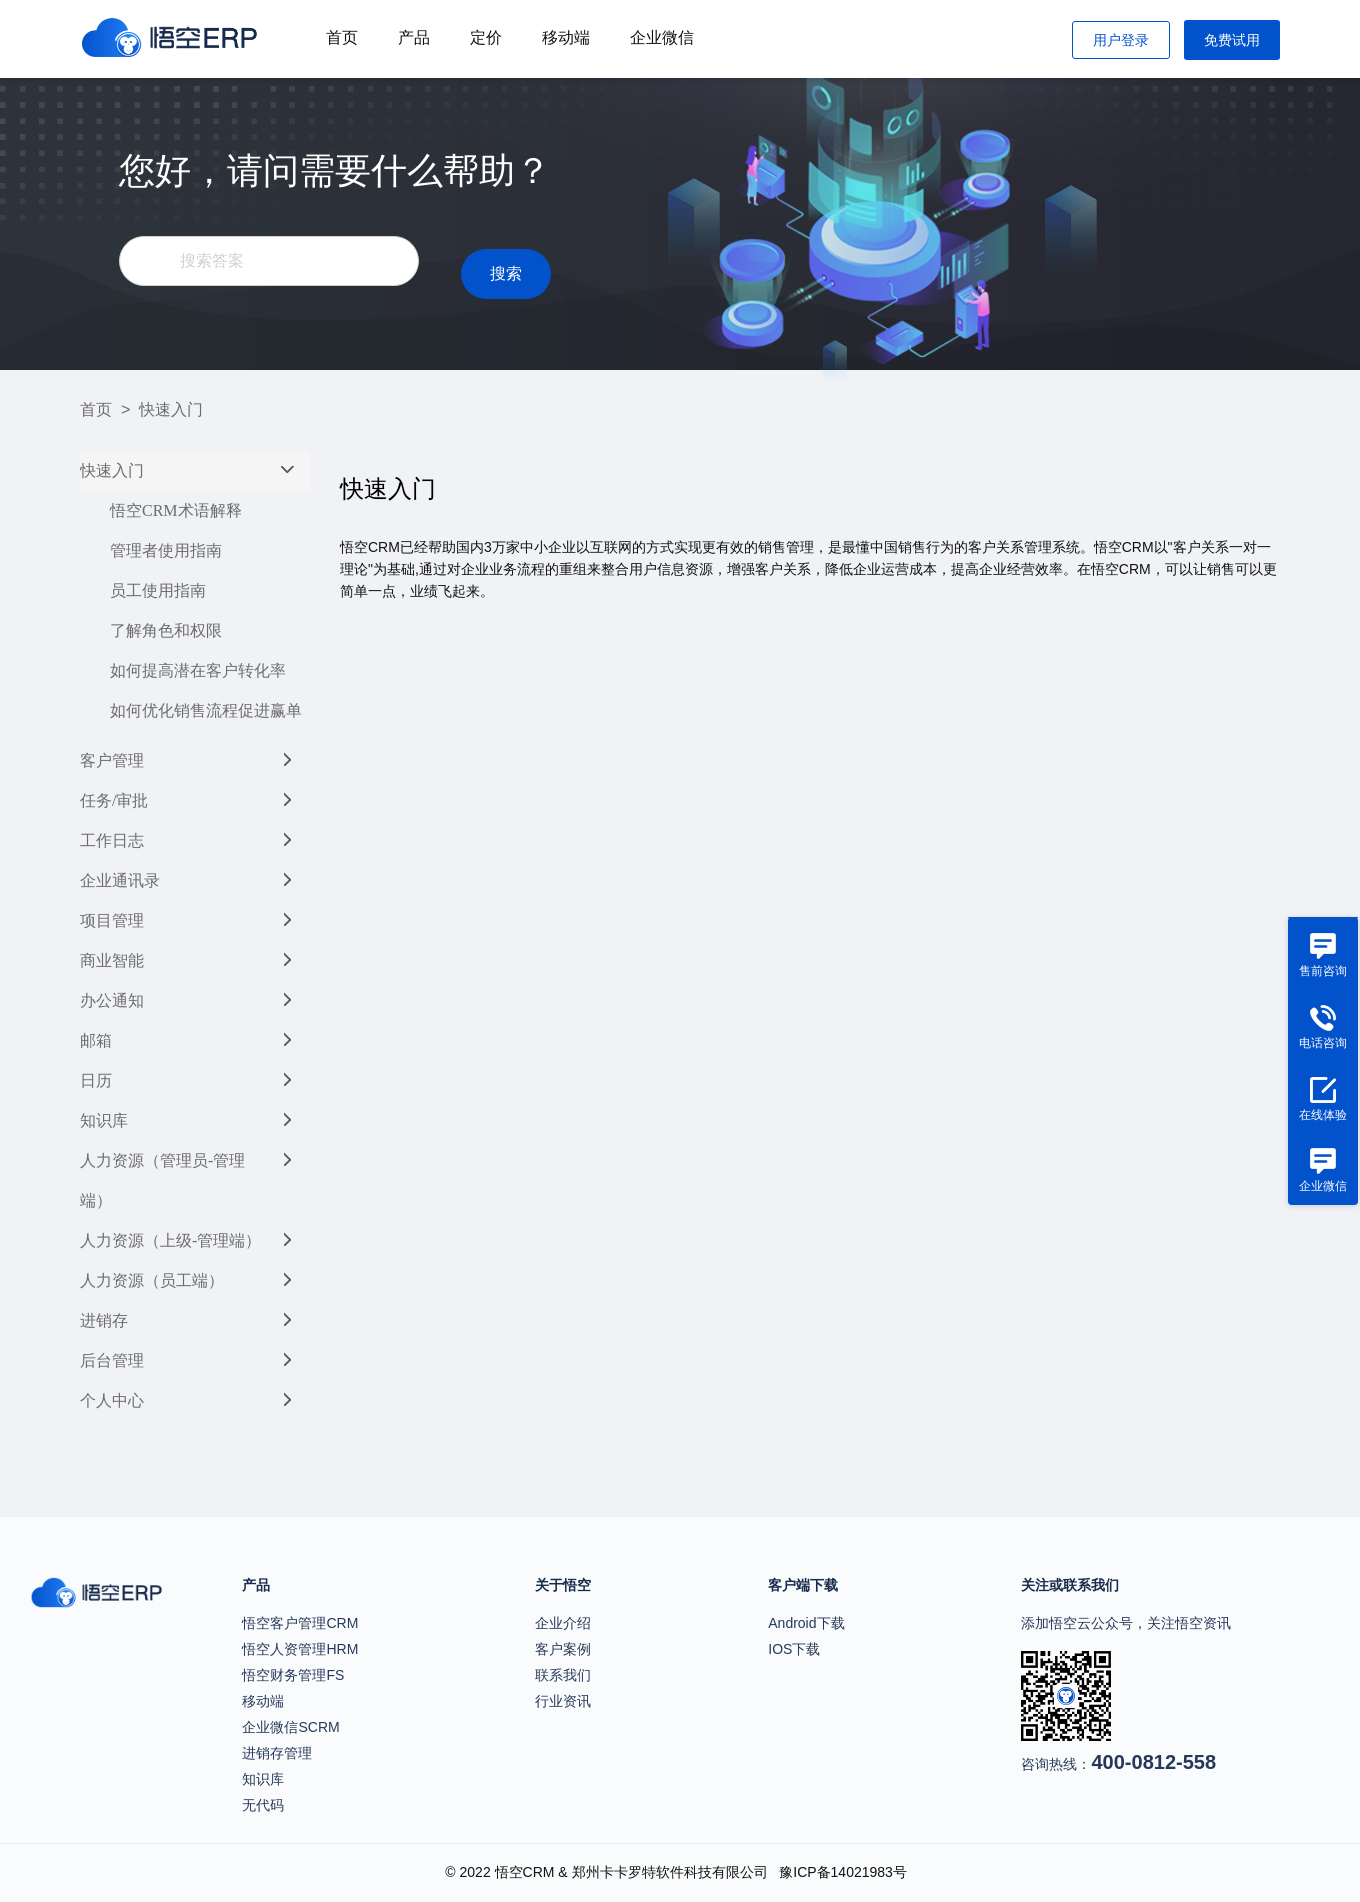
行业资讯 (563, 1701)
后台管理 (112, 1360)
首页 (342, 37)
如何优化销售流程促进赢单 (206, 710)
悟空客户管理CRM (300, 1623)
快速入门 (112, 470)
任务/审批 (114, 800)
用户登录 (1121, 40)
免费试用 (1232, 40)
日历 (96, 1080)
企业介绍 (563, 1623)
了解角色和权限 (166, 630)
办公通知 (112, 1000)
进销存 (104, 1320)
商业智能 (112, 960)
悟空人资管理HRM (300, 1649)
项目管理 (112, 920)
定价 (486, 37)
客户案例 (563, 1649)
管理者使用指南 (166, 550)
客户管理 (112, 760)
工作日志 (112, 840)
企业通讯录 (120, 880)
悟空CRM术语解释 (176, 510)
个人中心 (112, 1400)
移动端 (566, 37)
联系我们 (563, 1675)
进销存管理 (277, 1753)
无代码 (263, 1805)
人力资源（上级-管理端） (170, 1240)
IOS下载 (794, 1649)
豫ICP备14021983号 (843, 1872)
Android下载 (806, 1623)
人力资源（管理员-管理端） (162, 1180)
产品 (414, 37)
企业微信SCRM (290, 1727)
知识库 (104, 1120)
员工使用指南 (158, 590)
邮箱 (96, 1040)
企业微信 (662, 37)
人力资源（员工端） (152, 1280)
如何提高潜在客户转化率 (198, 670)
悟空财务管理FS (293, 1675)
